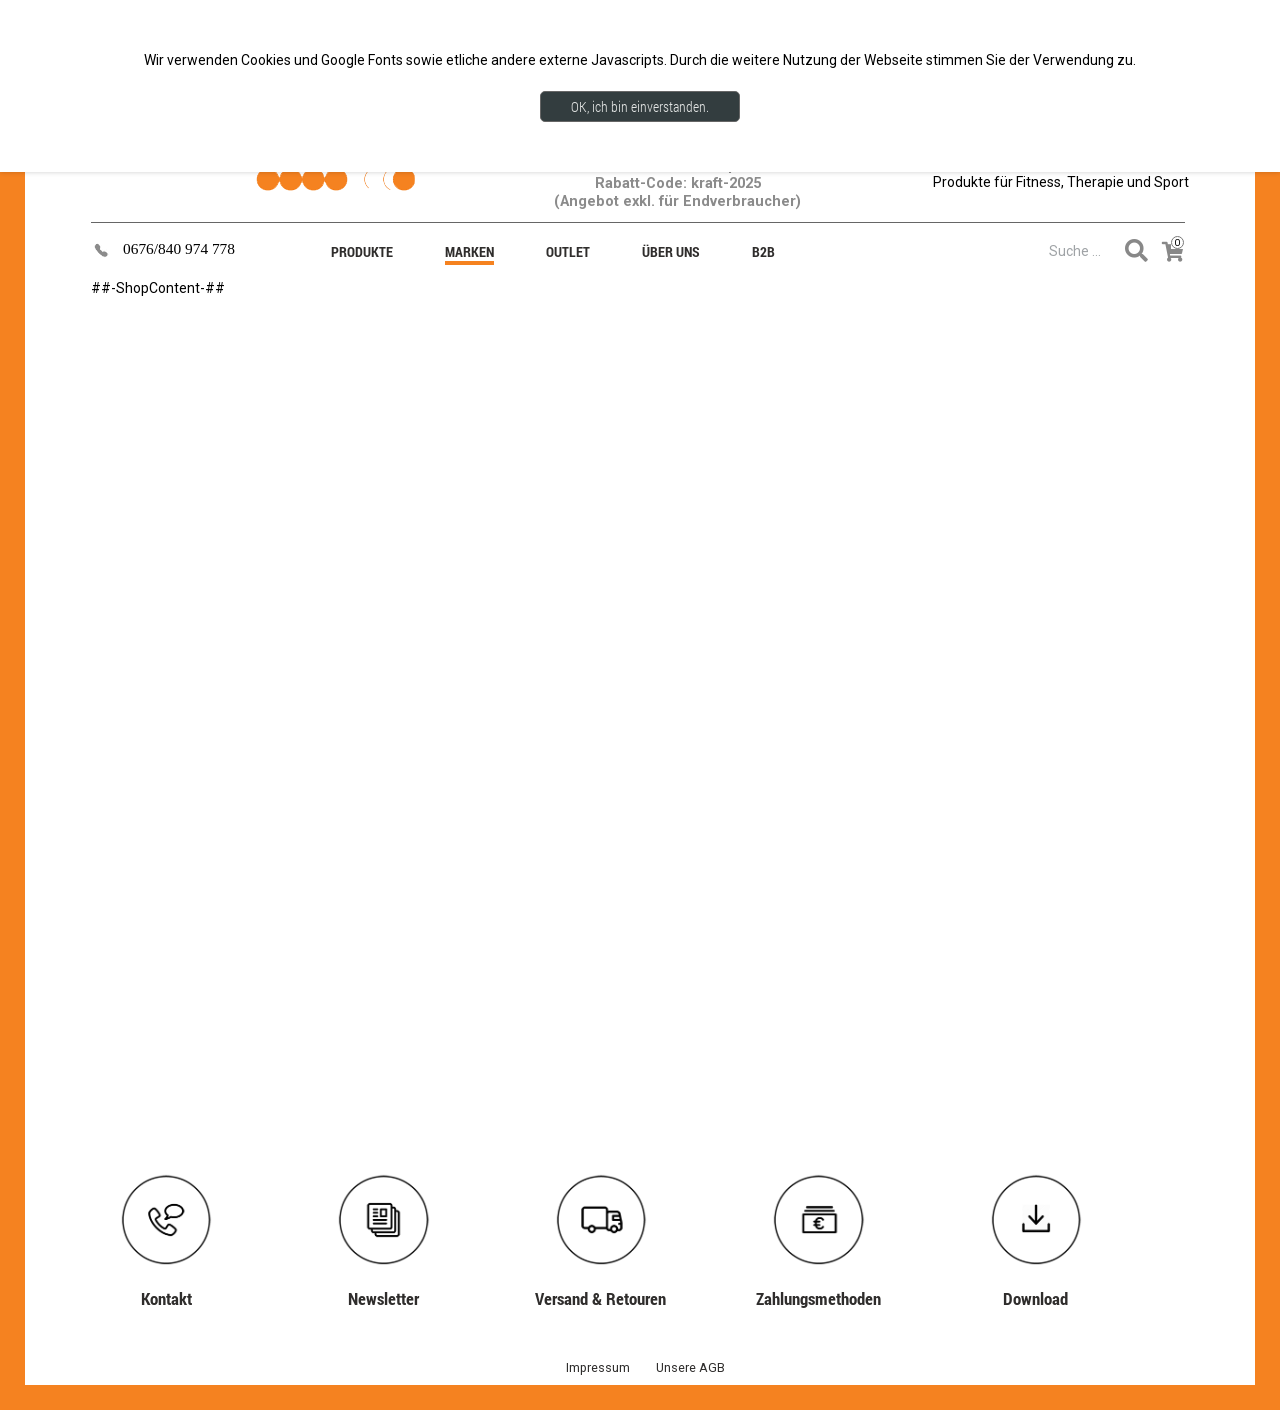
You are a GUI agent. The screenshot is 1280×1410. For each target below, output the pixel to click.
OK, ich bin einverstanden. (640, 106)
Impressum (598, 1367)
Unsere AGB (690, 1367)
